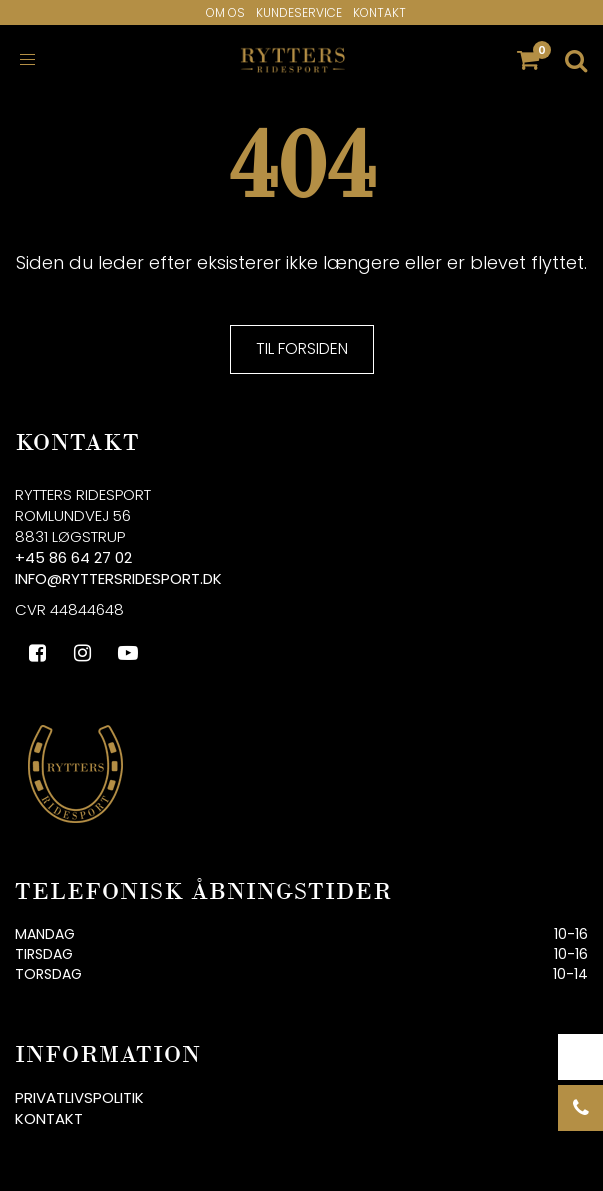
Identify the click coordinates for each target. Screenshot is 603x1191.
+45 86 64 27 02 (73, 557)
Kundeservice (299, 12)
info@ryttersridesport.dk (118, 578)
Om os (225, 12)
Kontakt (379, 12)
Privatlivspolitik (79, 1097)
